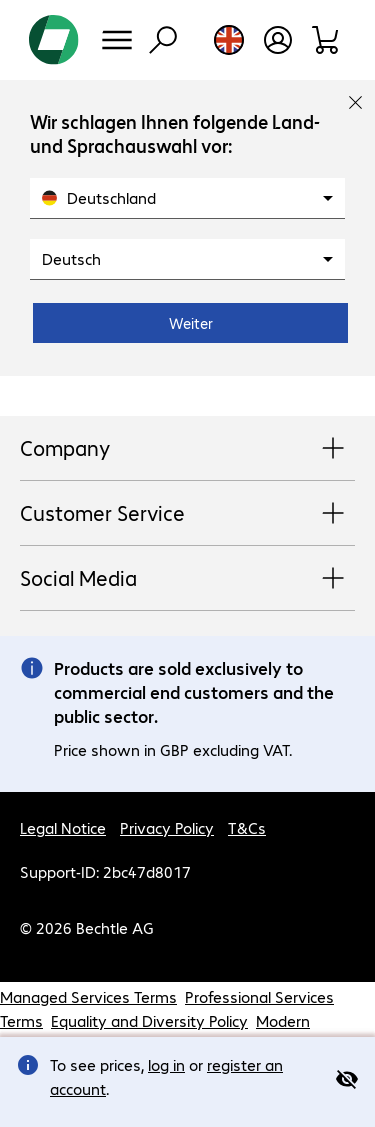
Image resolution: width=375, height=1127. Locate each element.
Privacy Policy (167, 827)
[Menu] (117, 40)
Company (187, 449)
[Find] (163, 40)
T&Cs (247, 827)
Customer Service (187, 514)
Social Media (187, 579)
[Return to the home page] (54, 40)
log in (166, 1064)
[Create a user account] (278, 40)
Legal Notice (63, 827)
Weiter (191, 323)
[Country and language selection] (229, 40)
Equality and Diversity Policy (149, 1020)
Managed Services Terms (88, 996)
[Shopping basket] (326, 40)
